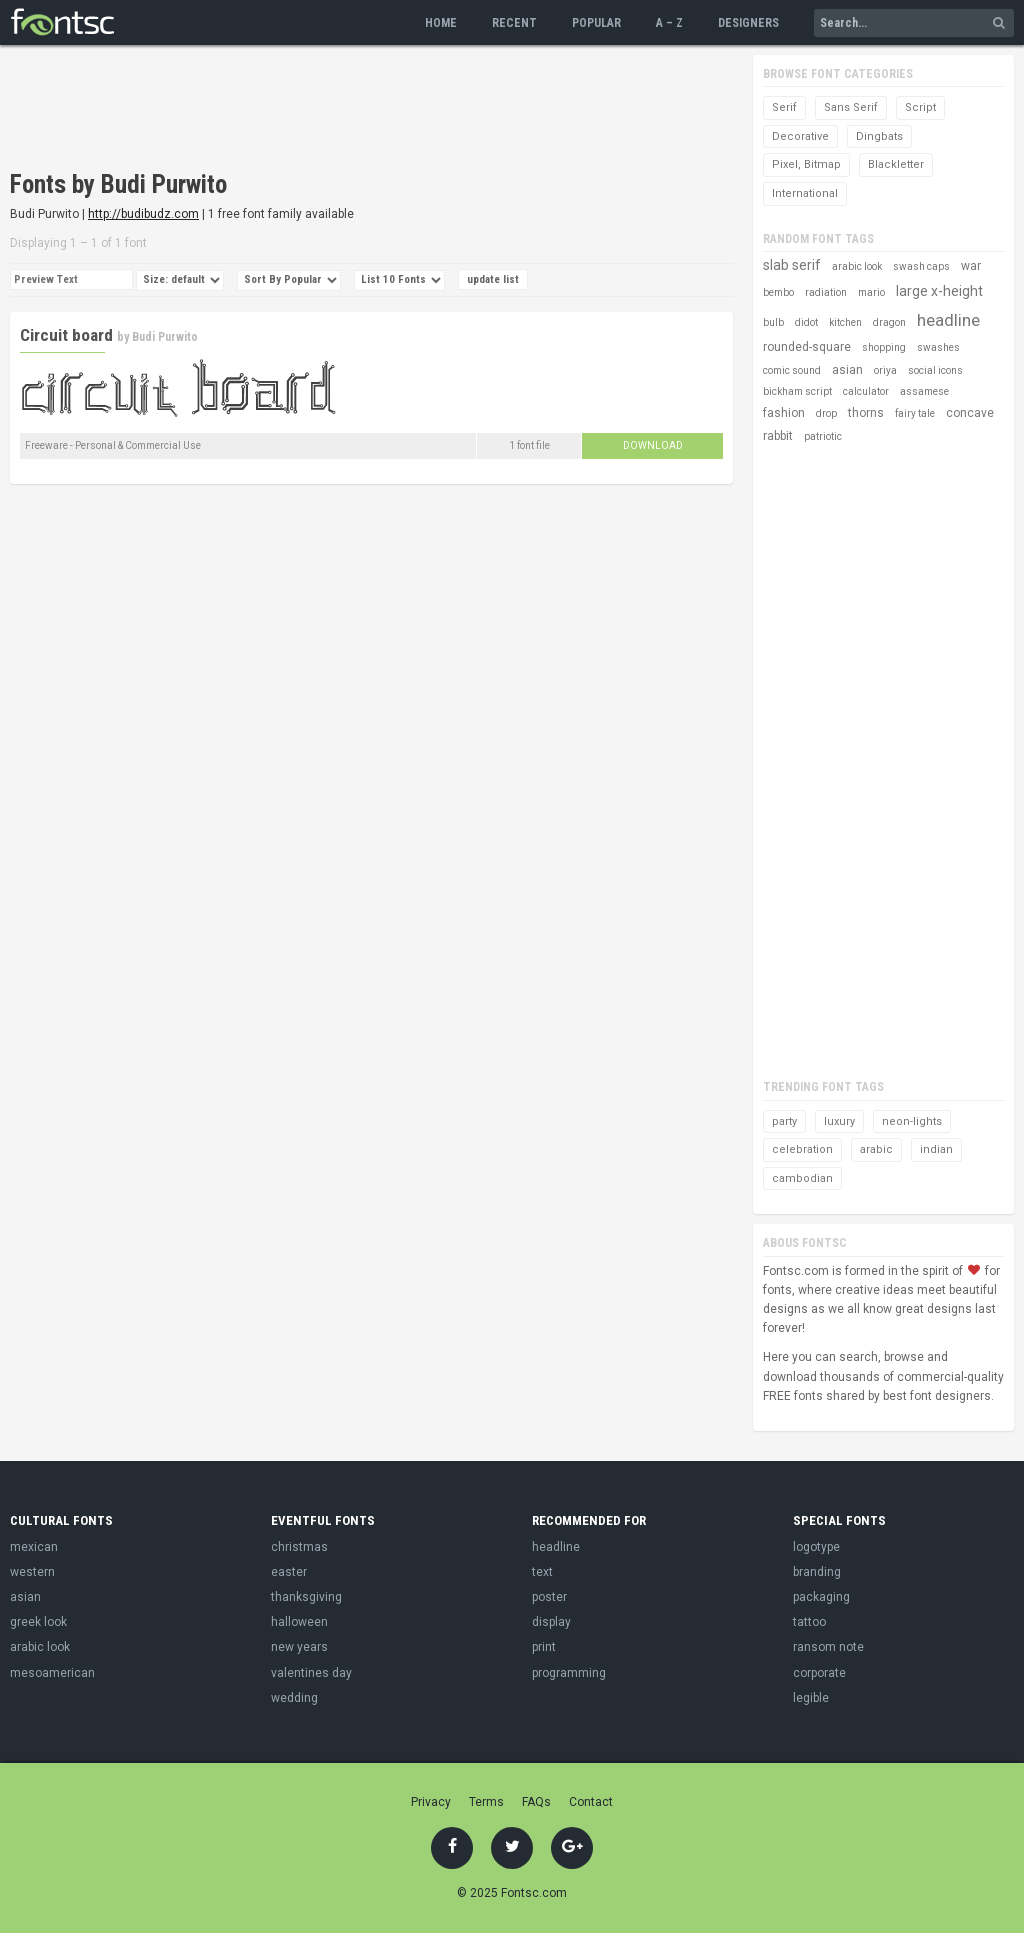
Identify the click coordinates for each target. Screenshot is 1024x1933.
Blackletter (896, 164)
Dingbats (879, 136)
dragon (889, 322)
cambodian (802, 1178)
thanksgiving (306, 1597)
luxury (839, 1121)
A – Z (669, 23)
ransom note (828, 1647)
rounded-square (807, 347)
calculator (866, 391)
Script (920, 107)
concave (970, 413)
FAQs (536, 1802)
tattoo (809, 1622)
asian (847, 370)
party (784, 1121)
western (32, 1572)
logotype (816, 1547)
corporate (819, 1673)
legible (811, 1698)
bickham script (797, 391)
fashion (784, 413)
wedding (294, 1698)
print (544, 1647)
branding (817, 1572)
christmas (299, 1547)
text (542, 1572)
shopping (884, 347)
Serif (784, 107)
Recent (514, 23)
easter (289, 1572)
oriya (885, 370)
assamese (924, 391)
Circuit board (66, 335)
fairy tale (915, 413)
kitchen (845, 322)
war (971, 266)
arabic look (857, 266)
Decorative (800, 136)
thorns (866, 413)
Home (441, 23)
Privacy (431, 1802)
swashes (938, 347)
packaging (821, 1597)
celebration (802, 1149)
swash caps (921, 266)
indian (936, 1149)
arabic (876, 1149)
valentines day (311, 1673)
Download (653, 445)
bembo (778, 292)
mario (871, 292)
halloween (299, 1622)
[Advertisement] (374, 110)
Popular (596, 23)
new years (299, 1647)
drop (826, 413)
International (805, 193)
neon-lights (912, 1121)
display (551, 1622)
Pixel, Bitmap (806, 164)
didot (806, 322)
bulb (773, 322)
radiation (826, 292)
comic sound (792, 370)
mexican (34, 1547)
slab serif (792, 265)
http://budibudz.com (143, 214)
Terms (486, 1802)
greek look (38, 1622)
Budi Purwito (165, 337)
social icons (935, 370)
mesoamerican (52, 1673)
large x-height (939, 291)
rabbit (778, 436)
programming (569, 1673)
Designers (748, 23)
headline (948, 320)
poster (549, 1597)
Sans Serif (851, 107)
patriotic (823, 436)
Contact (591, 1802)
